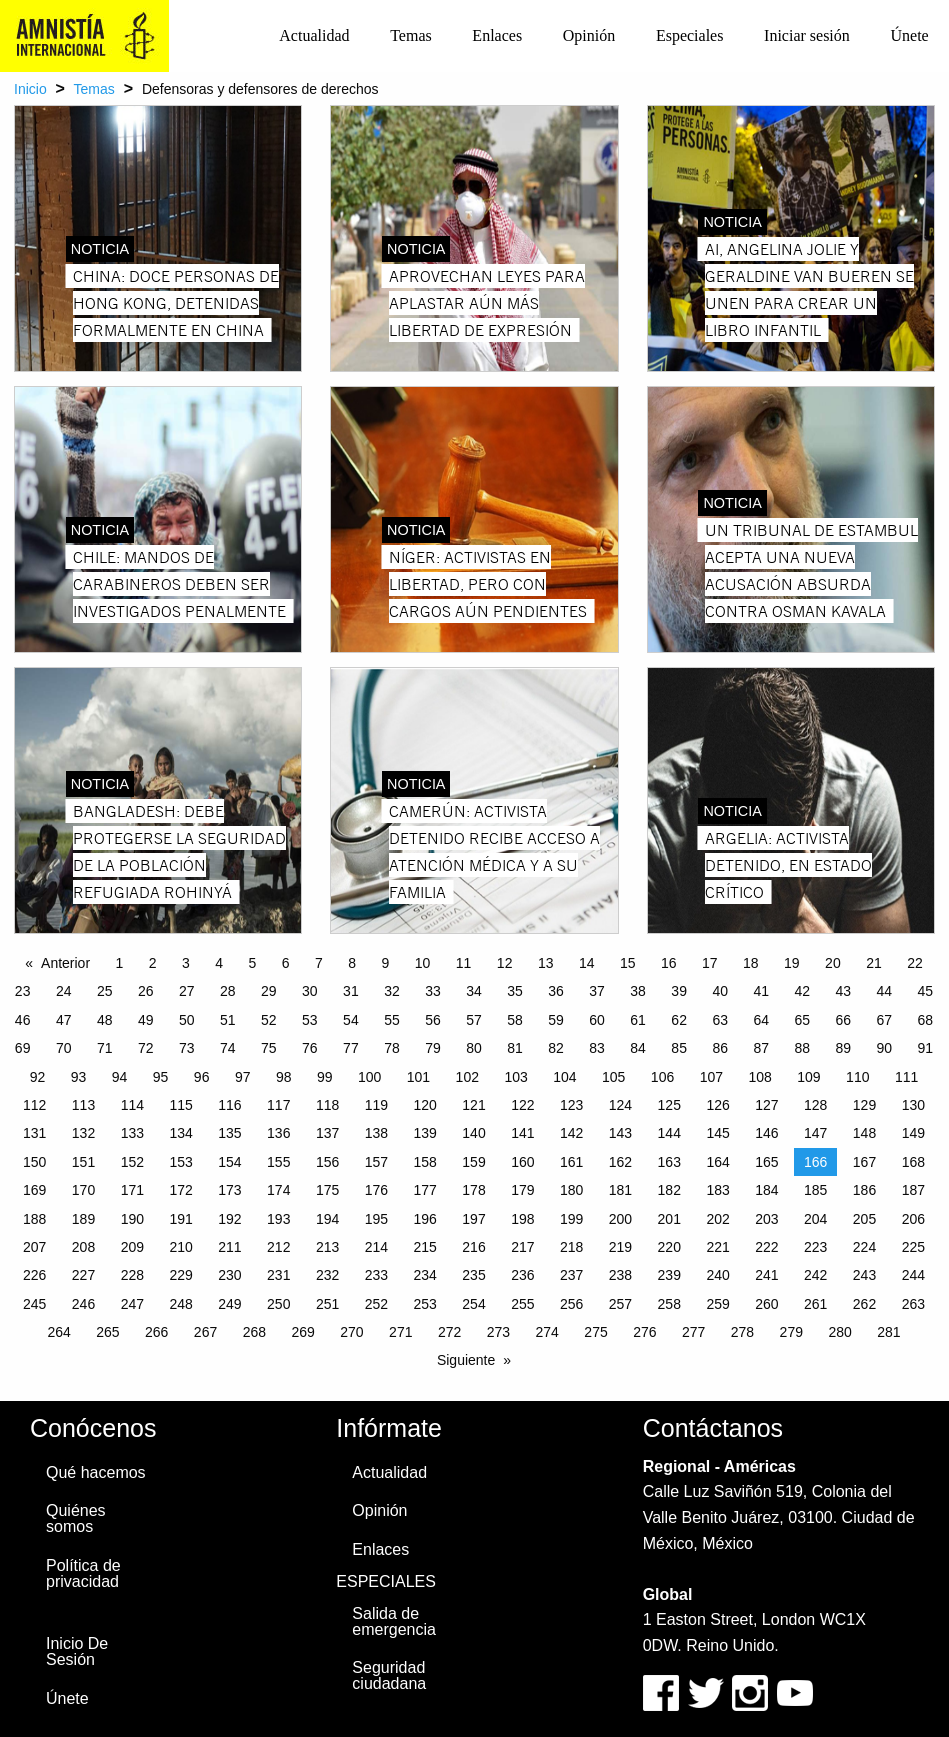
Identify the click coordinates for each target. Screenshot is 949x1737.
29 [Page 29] (269, 991)
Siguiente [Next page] (466, 1360)
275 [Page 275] (595, 1332)
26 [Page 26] (146, 991)
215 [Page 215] (425, 1247)
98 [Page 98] (284, 1077)
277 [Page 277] (693, 1332)
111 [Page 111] (906, 1077)
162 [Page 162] (620, 1162)
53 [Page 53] (310, 1020)
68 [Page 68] (926, 1020)
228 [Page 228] (132, 1275)
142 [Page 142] (571, 1133)
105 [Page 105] (613, 1077)
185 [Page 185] (815, 1190)
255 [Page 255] (522, 1304)
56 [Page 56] (433, 1020)
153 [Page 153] (180, 1162)
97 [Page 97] (243, 1077)
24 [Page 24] (64, 991)
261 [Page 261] (815, 1304)
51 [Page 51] (228, 1020)
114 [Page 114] (132, 1105)
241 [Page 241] (766, 1275)
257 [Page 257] (620, 1304)
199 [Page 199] (571, 1219)
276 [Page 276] (644, 1332)
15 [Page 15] (628, 963)
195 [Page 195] (376, 1219)
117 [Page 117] (278, 1105)
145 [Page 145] (717, 1133)
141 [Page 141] (522, 1133)
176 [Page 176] (376, 1190)
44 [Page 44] (885, 991)
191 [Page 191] (180, 1219)
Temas (411, 35)
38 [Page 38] (638, 991)
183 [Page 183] (717, 1190)
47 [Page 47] (64, 1020)
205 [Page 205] (864, 1219)
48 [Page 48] (105, 1020)
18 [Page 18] (751, 963)
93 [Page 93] (79, 1077)
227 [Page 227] (83, 1275)
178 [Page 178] (473, 1190)
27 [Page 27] (187, 991)
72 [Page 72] (146, 1048)
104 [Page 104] (564, 1077)
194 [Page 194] (327, 1219)
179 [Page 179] (522, 1190)
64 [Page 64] (761, 1020)
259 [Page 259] (717, 1304)
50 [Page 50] (187, 1020)
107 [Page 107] (711, 1077)
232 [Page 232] (327, 1275)
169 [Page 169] (34, 1190)
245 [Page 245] (34, 1304)
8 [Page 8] (352, 963)
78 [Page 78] (392, 1048)
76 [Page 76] (310, 1048)
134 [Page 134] (180, 1133)
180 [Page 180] (571, 1190)
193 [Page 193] (278, 1219)
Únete (909, 35)
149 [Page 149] (913, 1133)
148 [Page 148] (864, 1133)
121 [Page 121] (473, 1105)
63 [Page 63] (720, 1020)
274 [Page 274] (547, 1332)
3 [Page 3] (186, 963)
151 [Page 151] (83, 1162)
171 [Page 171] (132, 1190)
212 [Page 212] (278, 1247)
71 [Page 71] (105, 1048)
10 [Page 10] (423, 963)
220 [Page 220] (669, 1247)
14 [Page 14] (587, 963)
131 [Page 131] (34, 1133)
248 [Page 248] (180, 1304)
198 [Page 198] (522, 1219)
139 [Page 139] (425, 1133)
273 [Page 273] (498, 1332)
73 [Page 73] (187, 1048)
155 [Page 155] (278, 1162)
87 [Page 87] (761, 1048)
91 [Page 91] (926, 1048)
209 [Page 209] (132, 1247)
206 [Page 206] (913, 1219)
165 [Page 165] (766, 1162)
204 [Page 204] (815, 1219)
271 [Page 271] (400, 1332)
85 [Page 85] (679, 1048)
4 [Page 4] (219, 963)
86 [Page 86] (720, 1048)
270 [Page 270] (351, 1332)
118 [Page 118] (327, 1105)
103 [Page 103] (515, 1077)
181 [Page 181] (620, 1190)
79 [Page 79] (433, 1048)
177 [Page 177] (425, 1190)
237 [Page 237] (571, 1275)
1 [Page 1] (120, 963)
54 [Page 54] (351, 1020)
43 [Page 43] (843, 991)
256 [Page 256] (571, 1304)
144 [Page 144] (669, 1133)
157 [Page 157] (376, 1162)
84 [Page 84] (638, 1048)
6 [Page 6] (286, 963)
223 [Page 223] (815, 1247)
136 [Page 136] (278, 1133)
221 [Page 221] (717, 1247)
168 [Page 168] (913, 1162)
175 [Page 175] (327, 1190)
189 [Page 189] (83, 1219)
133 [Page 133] (132, 1133)
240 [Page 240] (717, 1275)
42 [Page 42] (802, 991)
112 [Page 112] (34, 1105)
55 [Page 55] (392, 1020)
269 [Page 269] (302, 1332)
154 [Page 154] (229, 1162)
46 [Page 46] (23, 1020)
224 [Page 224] (864, 1247)
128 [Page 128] (815, 1105)
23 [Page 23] (23, 991)
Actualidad (314, 35)
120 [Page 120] (425, 1105)
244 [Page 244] (913, 1275)
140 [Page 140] (473, 1133)
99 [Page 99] (325, 1077)
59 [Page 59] (556, 1020)
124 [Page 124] (620, 1105)
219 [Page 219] (620, 1247)
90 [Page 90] (885, 1048)
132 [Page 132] (83, 1133)
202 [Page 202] (717, 1219)
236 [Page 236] (522, 1275)
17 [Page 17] (710, 963)
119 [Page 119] (376, 1105)
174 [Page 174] (278, 1190)
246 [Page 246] (83, 1304)
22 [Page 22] (915, 963)
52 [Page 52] (269, 1020)
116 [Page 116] (229, 1105)
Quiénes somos (76, 1518)
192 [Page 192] (229, 1219)
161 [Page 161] (571, 1162)
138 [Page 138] (376, 1133)
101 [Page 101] (418, 1077)
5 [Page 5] (253, 963)
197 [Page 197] (473, 1219)
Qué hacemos (96, 1472)
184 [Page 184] (766, 1190)
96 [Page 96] (202, 1077)
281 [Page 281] (888, 1332)
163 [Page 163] (669, 1162)
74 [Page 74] (228, 1048)
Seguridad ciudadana (389, 1675)
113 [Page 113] (83, 1105)
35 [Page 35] (515, 991)
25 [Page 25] (105, 991)
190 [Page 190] (132, 1219)
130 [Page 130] (913, 1105)
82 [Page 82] (556, 1048)
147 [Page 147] (815, 1133)
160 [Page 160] (522, 1162)
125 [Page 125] (669, 1105)
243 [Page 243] (864, 1275)
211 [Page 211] (229, 1247)
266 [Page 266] (156, 1332)
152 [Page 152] (132, 1162)
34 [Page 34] (474, 991)
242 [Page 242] (815, 1275)
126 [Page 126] (717, 1105)
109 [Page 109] (808, 1077)
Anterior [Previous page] (65, 963)
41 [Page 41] (761, 991)
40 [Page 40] (720, 991)
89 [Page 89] (843, 1048)
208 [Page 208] (83, 1247)
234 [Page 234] (425, 1275)
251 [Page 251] (327, 1304)
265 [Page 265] (107, 1332)
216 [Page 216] (473, 1247)
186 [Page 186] (864, 1190)
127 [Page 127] (766, 1105)
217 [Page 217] (522, 1247)
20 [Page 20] (833, 963)
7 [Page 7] (319, 963)
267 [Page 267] (205, 1332)
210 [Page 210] (180, 1247)
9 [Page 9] (386, 963)
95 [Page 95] (161, 1077)
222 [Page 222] (766, 1247)
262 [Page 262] (864, 1304)
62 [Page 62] (679, 1020)
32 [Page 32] (392, 991)
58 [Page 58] (515, 1020)
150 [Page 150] (34, 1162)
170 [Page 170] (83, 1190)
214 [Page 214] (376, 1247)
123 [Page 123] (571, 1105)
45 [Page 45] (926, 991)
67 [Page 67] (885, 1020)
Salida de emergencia (394, 1621)
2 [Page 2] (153, 963)
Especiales (690, 35)
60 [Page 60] (597, 1020)
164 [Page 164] (717, 1162)
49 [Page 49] (146, 1020)
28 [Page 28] (228, 991)
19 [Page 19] (792, 963)
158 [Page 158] (425, 1162)
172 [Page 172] (180, 1190)
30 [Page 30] (310, 991)
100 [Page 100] (369, 1077)
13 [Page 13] (546, 963)
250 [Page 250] (278, 1304)
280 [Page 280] (839, 1332)
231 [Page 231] (278, 1275)
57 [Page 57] (474, 1020)
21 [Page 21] (874, 963)
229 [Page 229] (180, 1275)
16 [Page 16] (669, 963)
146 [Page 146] (766, 1133)
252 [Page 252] (376, 1304)
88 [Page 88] (802, 1048)
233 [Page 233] (376, 1275)
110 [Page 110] (857, 1077)
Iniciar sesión (807, 35)
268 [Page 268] (254, 1332)
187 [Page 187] (913, 1190)
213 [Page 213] (327, 1247)
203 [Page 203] (766, 1219)
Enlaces (497, 35)
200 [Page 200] (620, 1219)
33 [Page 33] (433, 991)
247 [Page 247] (132, 1304)
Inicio (30, 89)
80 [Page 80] (474, 1048)
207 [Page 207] (34, 1247)
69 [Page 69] (23, 1048)
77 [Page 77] (351, 1048)
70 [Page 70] (64, 1048)
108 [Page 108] (759, 1077)
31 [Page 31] (351, 991)
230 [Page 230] (229, 1275)
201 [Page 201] (669, 1219)
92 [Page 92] (38, 1077)
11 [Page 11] (464, 963)
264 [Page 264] (58, 1332)
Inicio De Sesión (77, 1651)
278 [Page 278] (742, 1332)
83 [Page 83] (597, 1048)
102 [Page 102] (467, 1077)
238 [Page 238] (620, 1275)
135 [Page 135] (229, 1133)
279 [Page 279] (791, 1332)
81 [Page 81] (515, 1048)
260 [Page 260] (766, 1304)
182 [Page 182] (669, 1190)
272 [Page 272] (449, 1332)
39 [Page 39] (679, 991)
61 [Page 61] (638, 1020)
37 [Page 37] (597, 991)
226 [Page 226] (34, 1275)
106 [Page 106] (662, 1077)
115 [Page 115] (180, 1105)
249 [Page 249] (229, 1304)
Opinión (589, 35)
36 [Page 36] (556, 991)
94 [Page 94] (120, 1077)
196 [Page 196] (425, 1219)
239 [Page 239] (669, 1275)
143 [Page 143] (620, 1133)
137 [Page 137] (327, 1133)
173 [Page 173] (229, 1190)
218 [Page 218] (571, 1247)
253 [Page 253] (425, 1304)
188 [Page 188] (34, 1219)
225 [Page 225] (913, 1247)
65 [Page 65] (802, 1020)
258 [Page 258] (669, 1304)
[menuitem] (314, 36)
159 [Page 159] (473, 1162)
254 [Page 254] (473, 1304)
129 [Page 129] (864, 1105)
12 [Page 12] (505, 963)
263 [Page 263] (913, 1304)
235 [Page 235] (473, 1275)
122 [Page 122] (522, 1105)
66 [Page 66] (843, 1020)
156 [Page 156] (327, 1162)
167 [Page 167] (864, 1162)
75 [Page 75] (269, 1048)
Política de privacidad (83, 1573)
